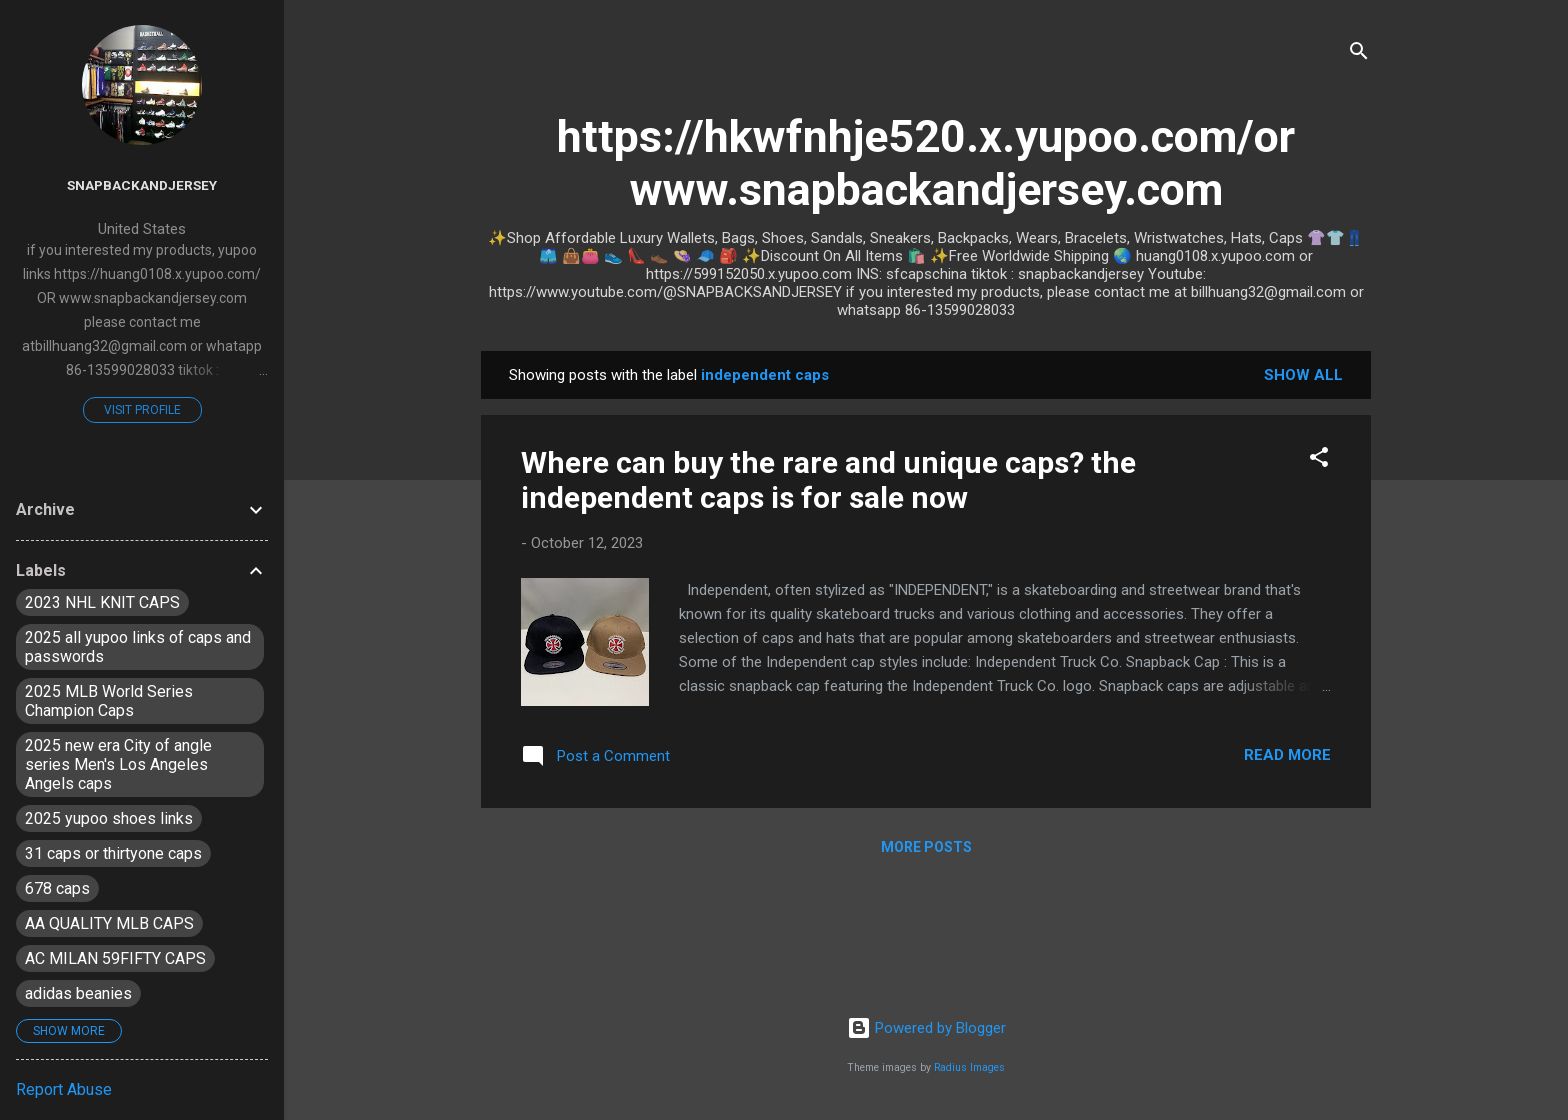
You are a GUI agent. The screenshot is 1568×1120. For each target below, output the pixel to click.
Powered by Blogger (926, 1028)
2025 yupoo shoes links (109, 818)
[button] (1319, 460)
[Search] (1359, 54)
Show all (1303, 375)
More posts (926, 847)
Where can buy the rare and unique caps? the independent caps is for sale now (828, 480)
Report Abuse (64, 1089)
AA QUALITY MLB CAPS (109, 923)
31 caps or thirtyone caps (113, 853)
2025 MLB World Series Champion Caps (109, 701)
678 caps (57, 888)
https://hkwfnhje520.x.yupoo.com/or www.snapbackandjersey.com (926, 163)
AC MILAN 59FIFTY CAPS (115, 958)
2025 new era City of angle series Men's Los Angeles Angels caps (118, 764)
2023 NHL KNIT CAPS (102, 602)
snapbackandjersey (142, 185)
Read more (1287, 755)
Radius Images (969, 1067)
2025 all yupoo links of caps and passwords (138, 647)
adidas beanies (78, 993)
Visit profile (142, 410)
